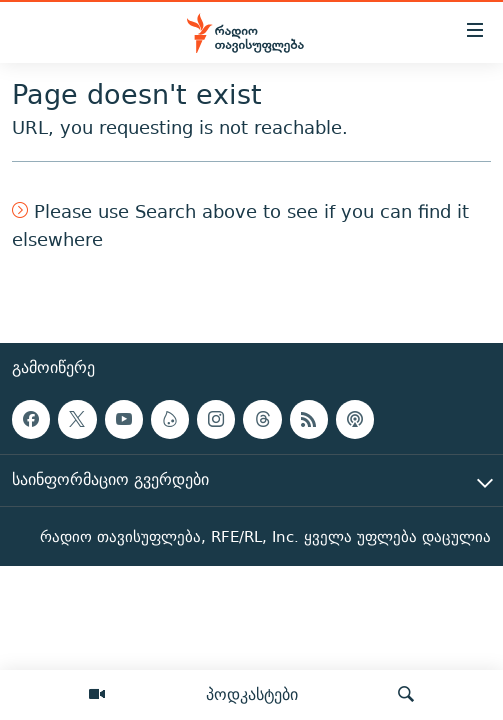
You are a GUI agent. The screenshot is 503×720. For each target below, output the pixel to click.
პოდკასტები (252, 694)
